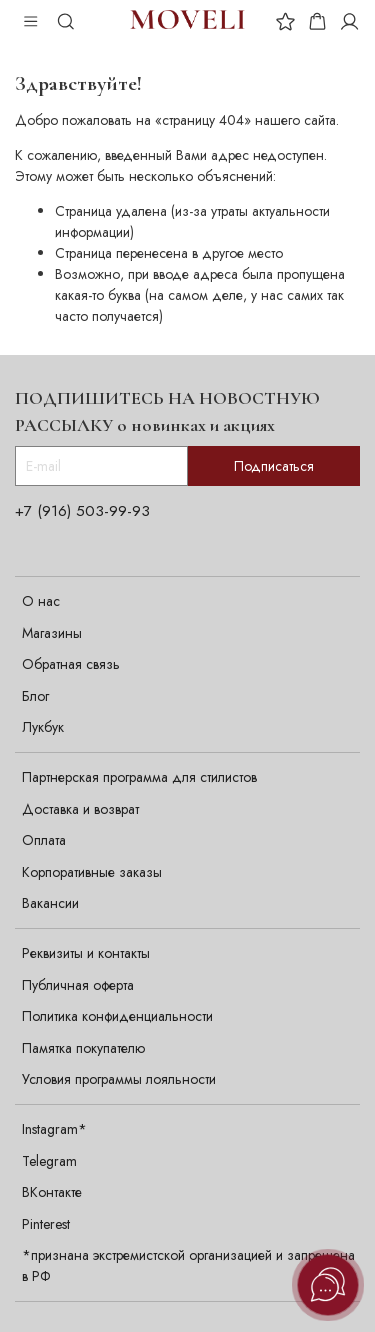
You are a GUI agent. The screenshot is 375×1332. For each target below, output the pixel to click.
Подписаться (274, 466)
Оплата (44, 840)
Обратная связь (71, 664)
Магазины (52, 633)
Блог (35, 696)
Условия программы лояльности (119, 1079)
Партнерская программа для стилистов (139, 777)
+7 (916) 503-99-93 (82, 511)
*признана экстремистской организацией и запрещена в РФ (188, 1265)
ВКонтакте (52, 1192)
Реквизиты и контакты (86, 953)
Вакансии (50, 903)
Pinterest (46, 1224)
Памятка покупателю (83, 1048)
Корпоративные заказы (92, 872)
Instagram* (54, 1129)
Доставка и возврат (80, 809)
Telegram (49, 1161)
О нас (41, 601)
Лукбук (43, 727)
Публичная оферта (78, 985)
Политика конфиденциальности (117, 1016)
